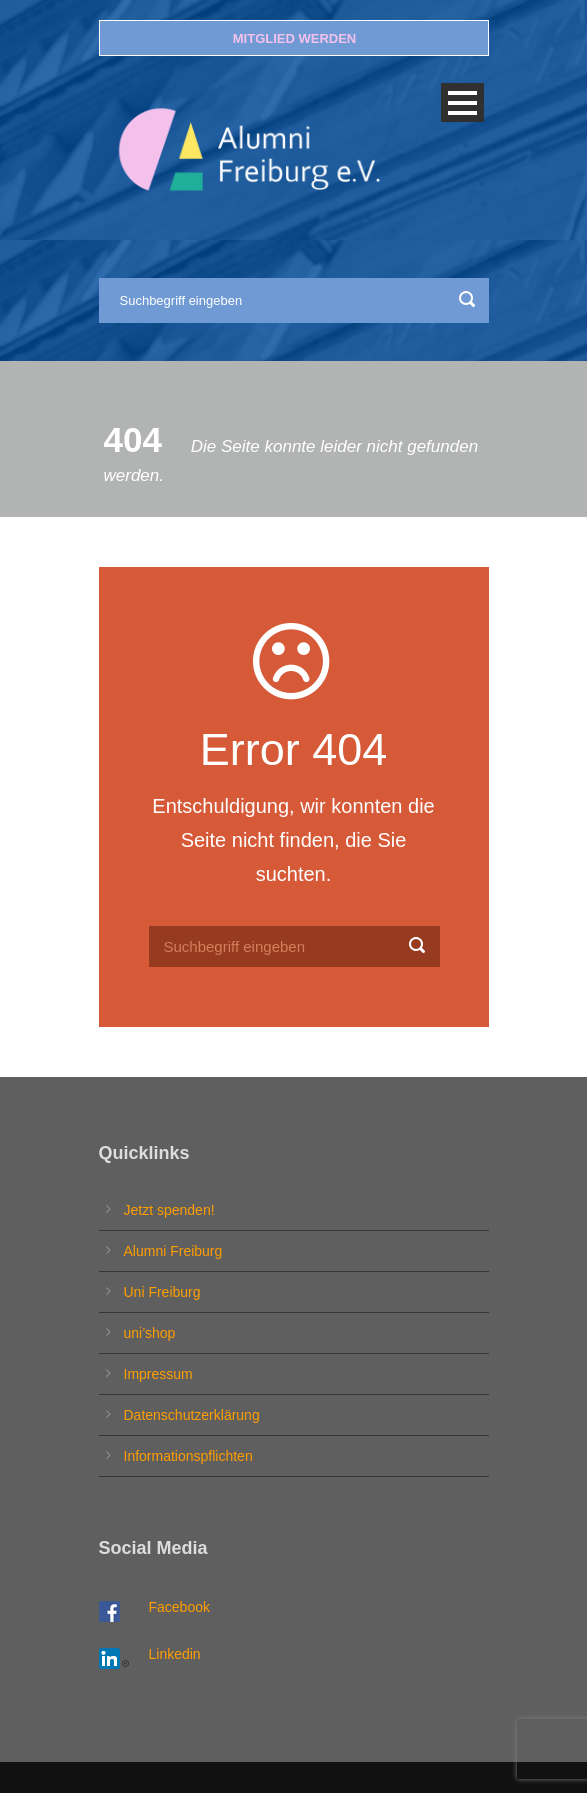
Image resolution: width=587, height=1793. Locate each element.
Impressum (158, 1374)
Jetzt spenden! (169, 1210)
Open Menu (462, 102)
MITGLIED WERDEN (295, 38)
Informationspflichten (188, 1456)
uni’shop (150, 1333)
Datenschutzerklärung (192, 1415)
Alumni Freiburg (173, 1251)
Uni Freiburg (162, 1292)
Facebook (179, 1607)
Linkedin (175, 1654)
